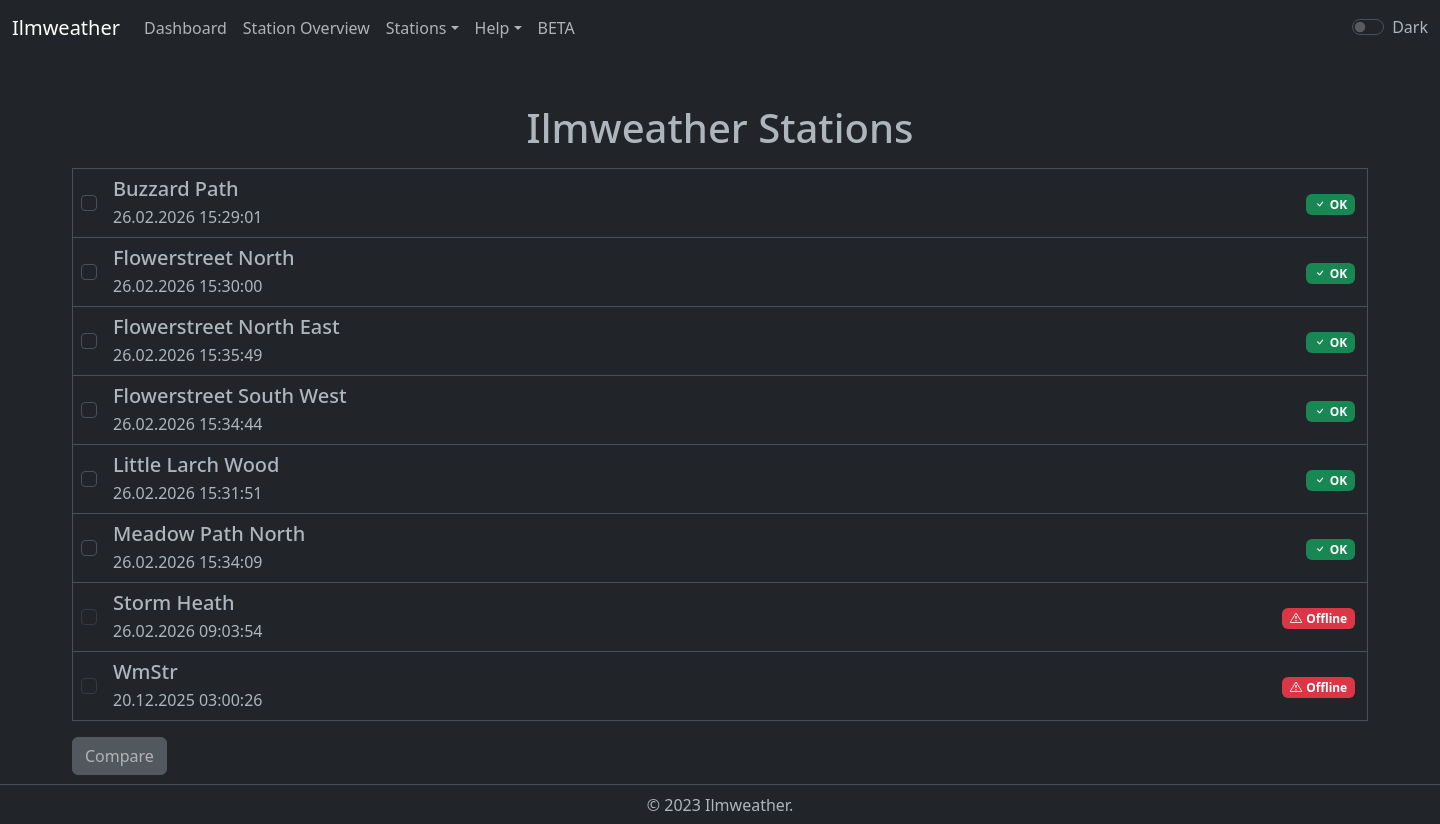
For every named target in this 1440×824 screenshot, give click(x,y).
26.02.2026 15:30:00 (559, 270)
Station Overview (306, 28)
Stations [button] (416, 28)
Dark (1410, 27)
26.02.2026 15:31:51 (559, 477)
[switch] (1368, 27)
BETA (556, 28)
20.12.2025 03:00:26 (559, 684)
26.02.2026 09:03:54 (559, 615)
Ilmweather (66, 27)
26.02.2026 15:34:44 (559, 408)
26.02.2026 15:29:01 (559, 201)
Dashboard (185, 28)
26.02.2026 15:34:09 (559, 546)
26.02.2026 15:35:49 (559, 339)
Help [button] (492, 28)
